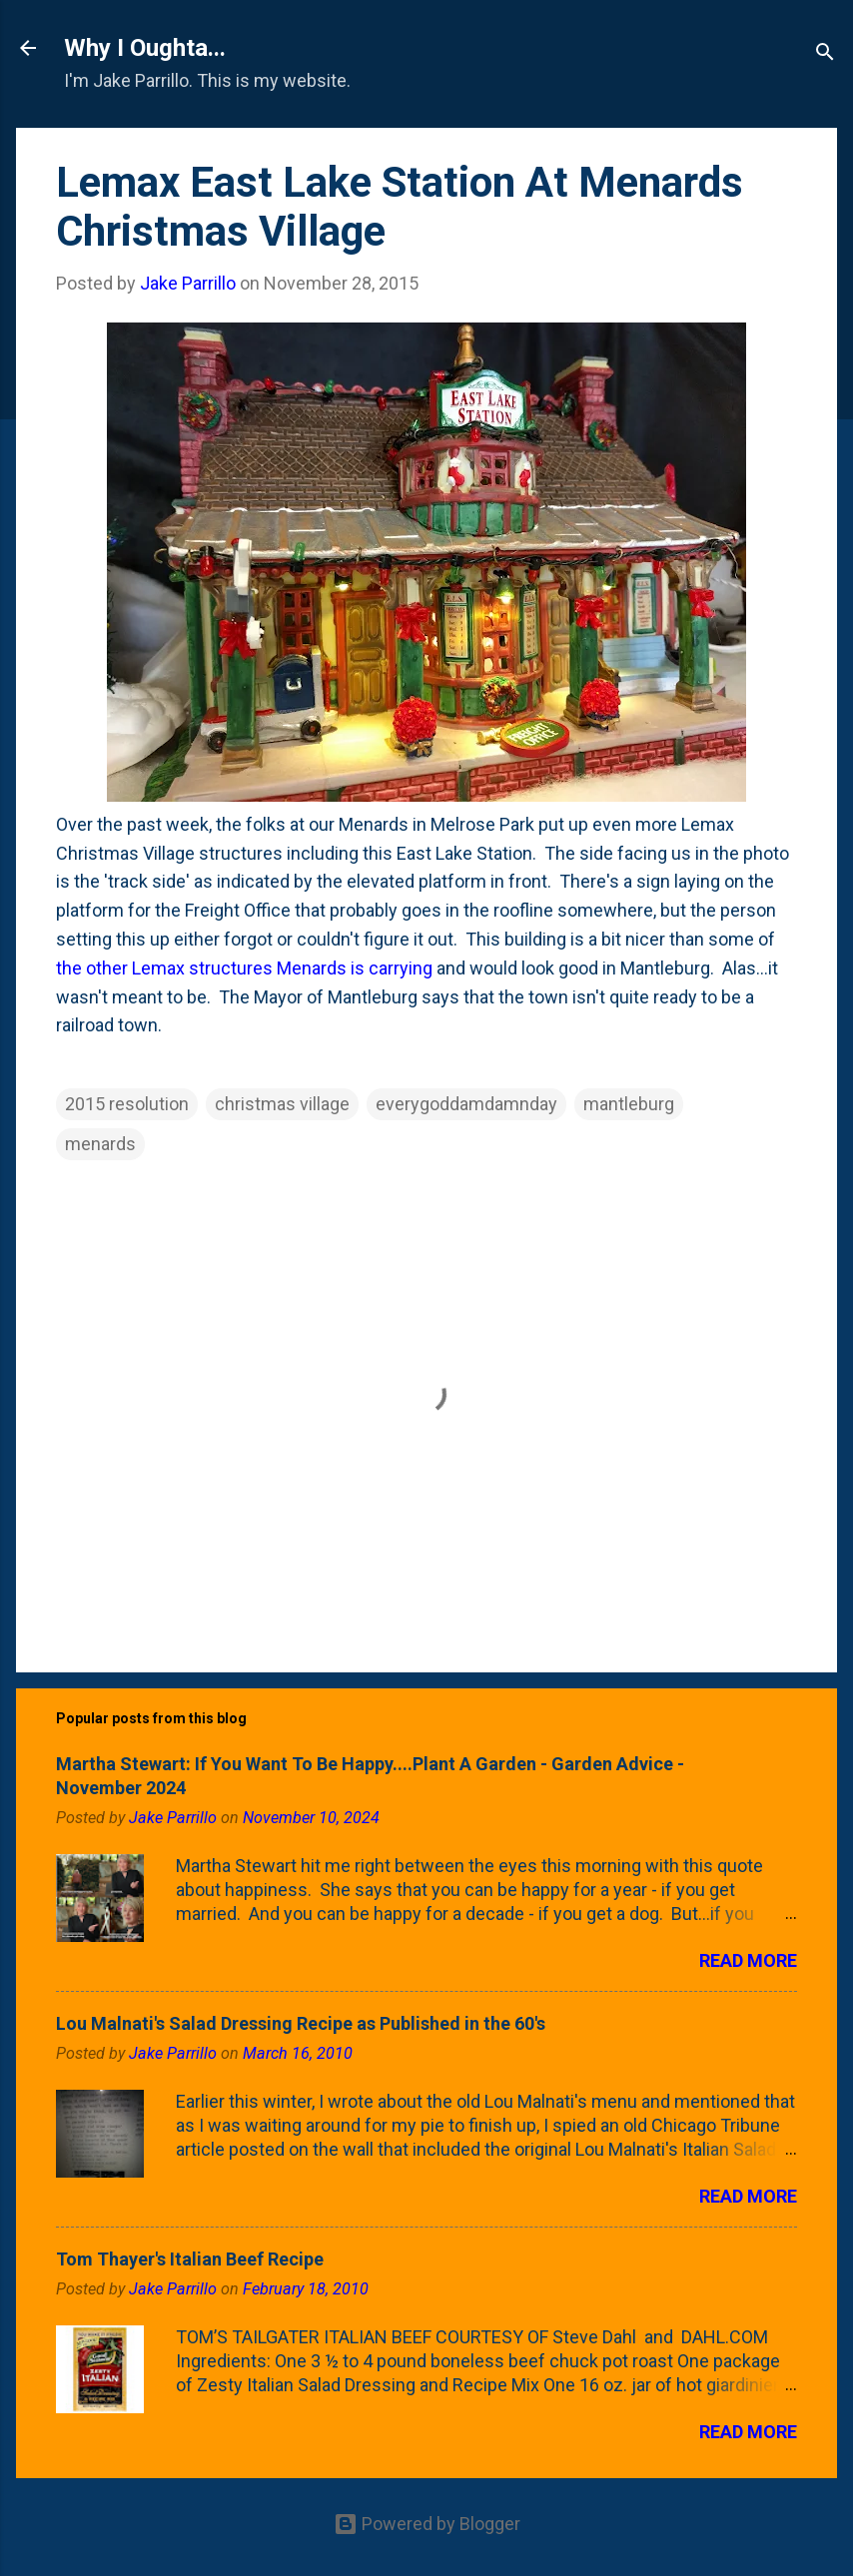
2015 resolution (127, 1103)
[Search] (825, 54)
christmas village (282, 1103)
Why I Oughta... (145, 48)
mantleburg (628, 1103)
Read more (748, 1960)
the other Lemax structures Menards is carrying (244, 968)
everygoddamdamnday (466, 1103)
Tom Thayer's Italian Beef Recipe (190, 2259)
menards (100, 1143)
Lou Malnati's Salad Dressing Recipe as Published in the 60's (300, 2023)
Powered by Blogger (427, 2523)
